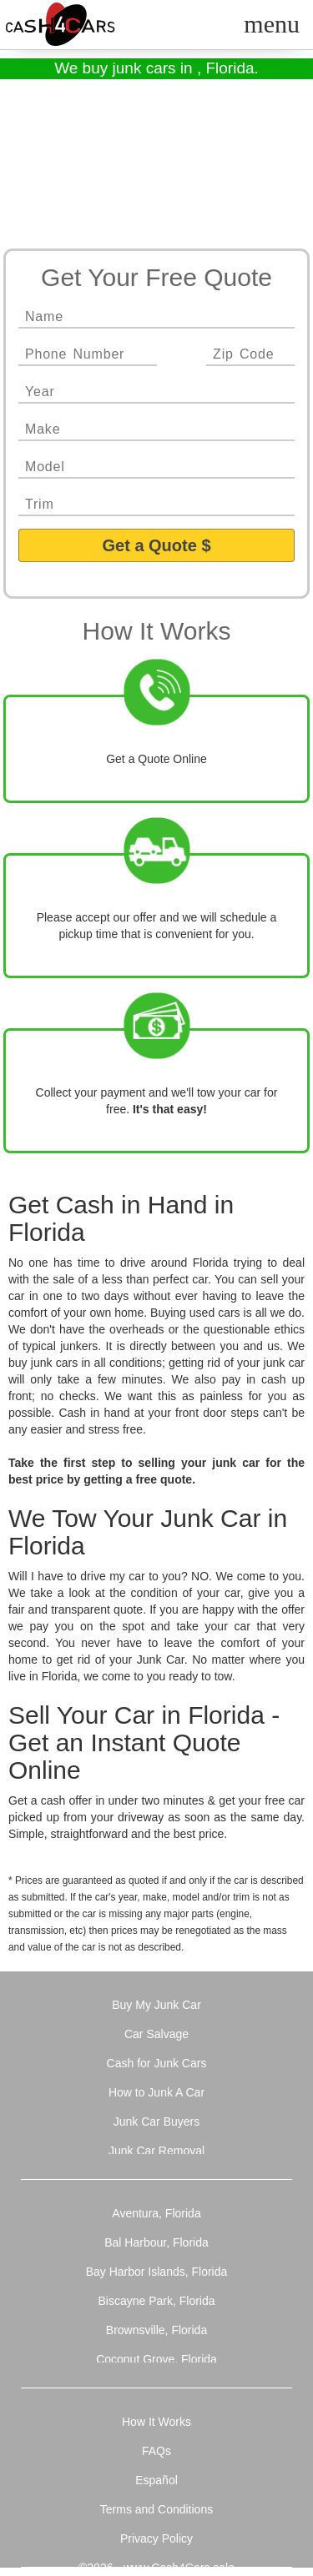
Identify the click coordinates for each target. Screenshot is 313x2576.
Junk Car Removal (156, 2150)
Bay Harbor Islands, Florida (157, 2271)
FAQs (156, 2451)
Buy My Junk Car (156, 2004)
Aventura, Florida (156, 2213)
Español (156, 2480)
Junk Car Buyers (156, 2121)
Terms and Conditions (156, 2509)
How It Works (156, 2421)
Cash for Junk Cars (157, 2063)
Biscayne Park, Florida (156, 2300)
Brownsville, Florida (156, 2330)
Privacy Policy (156, 2538)
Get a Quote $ (156, 545)
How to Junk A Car (156, 2092)
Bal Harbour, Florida (156, 2242)
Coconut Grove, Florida (156, 2359)
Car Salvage (156, 2034)
